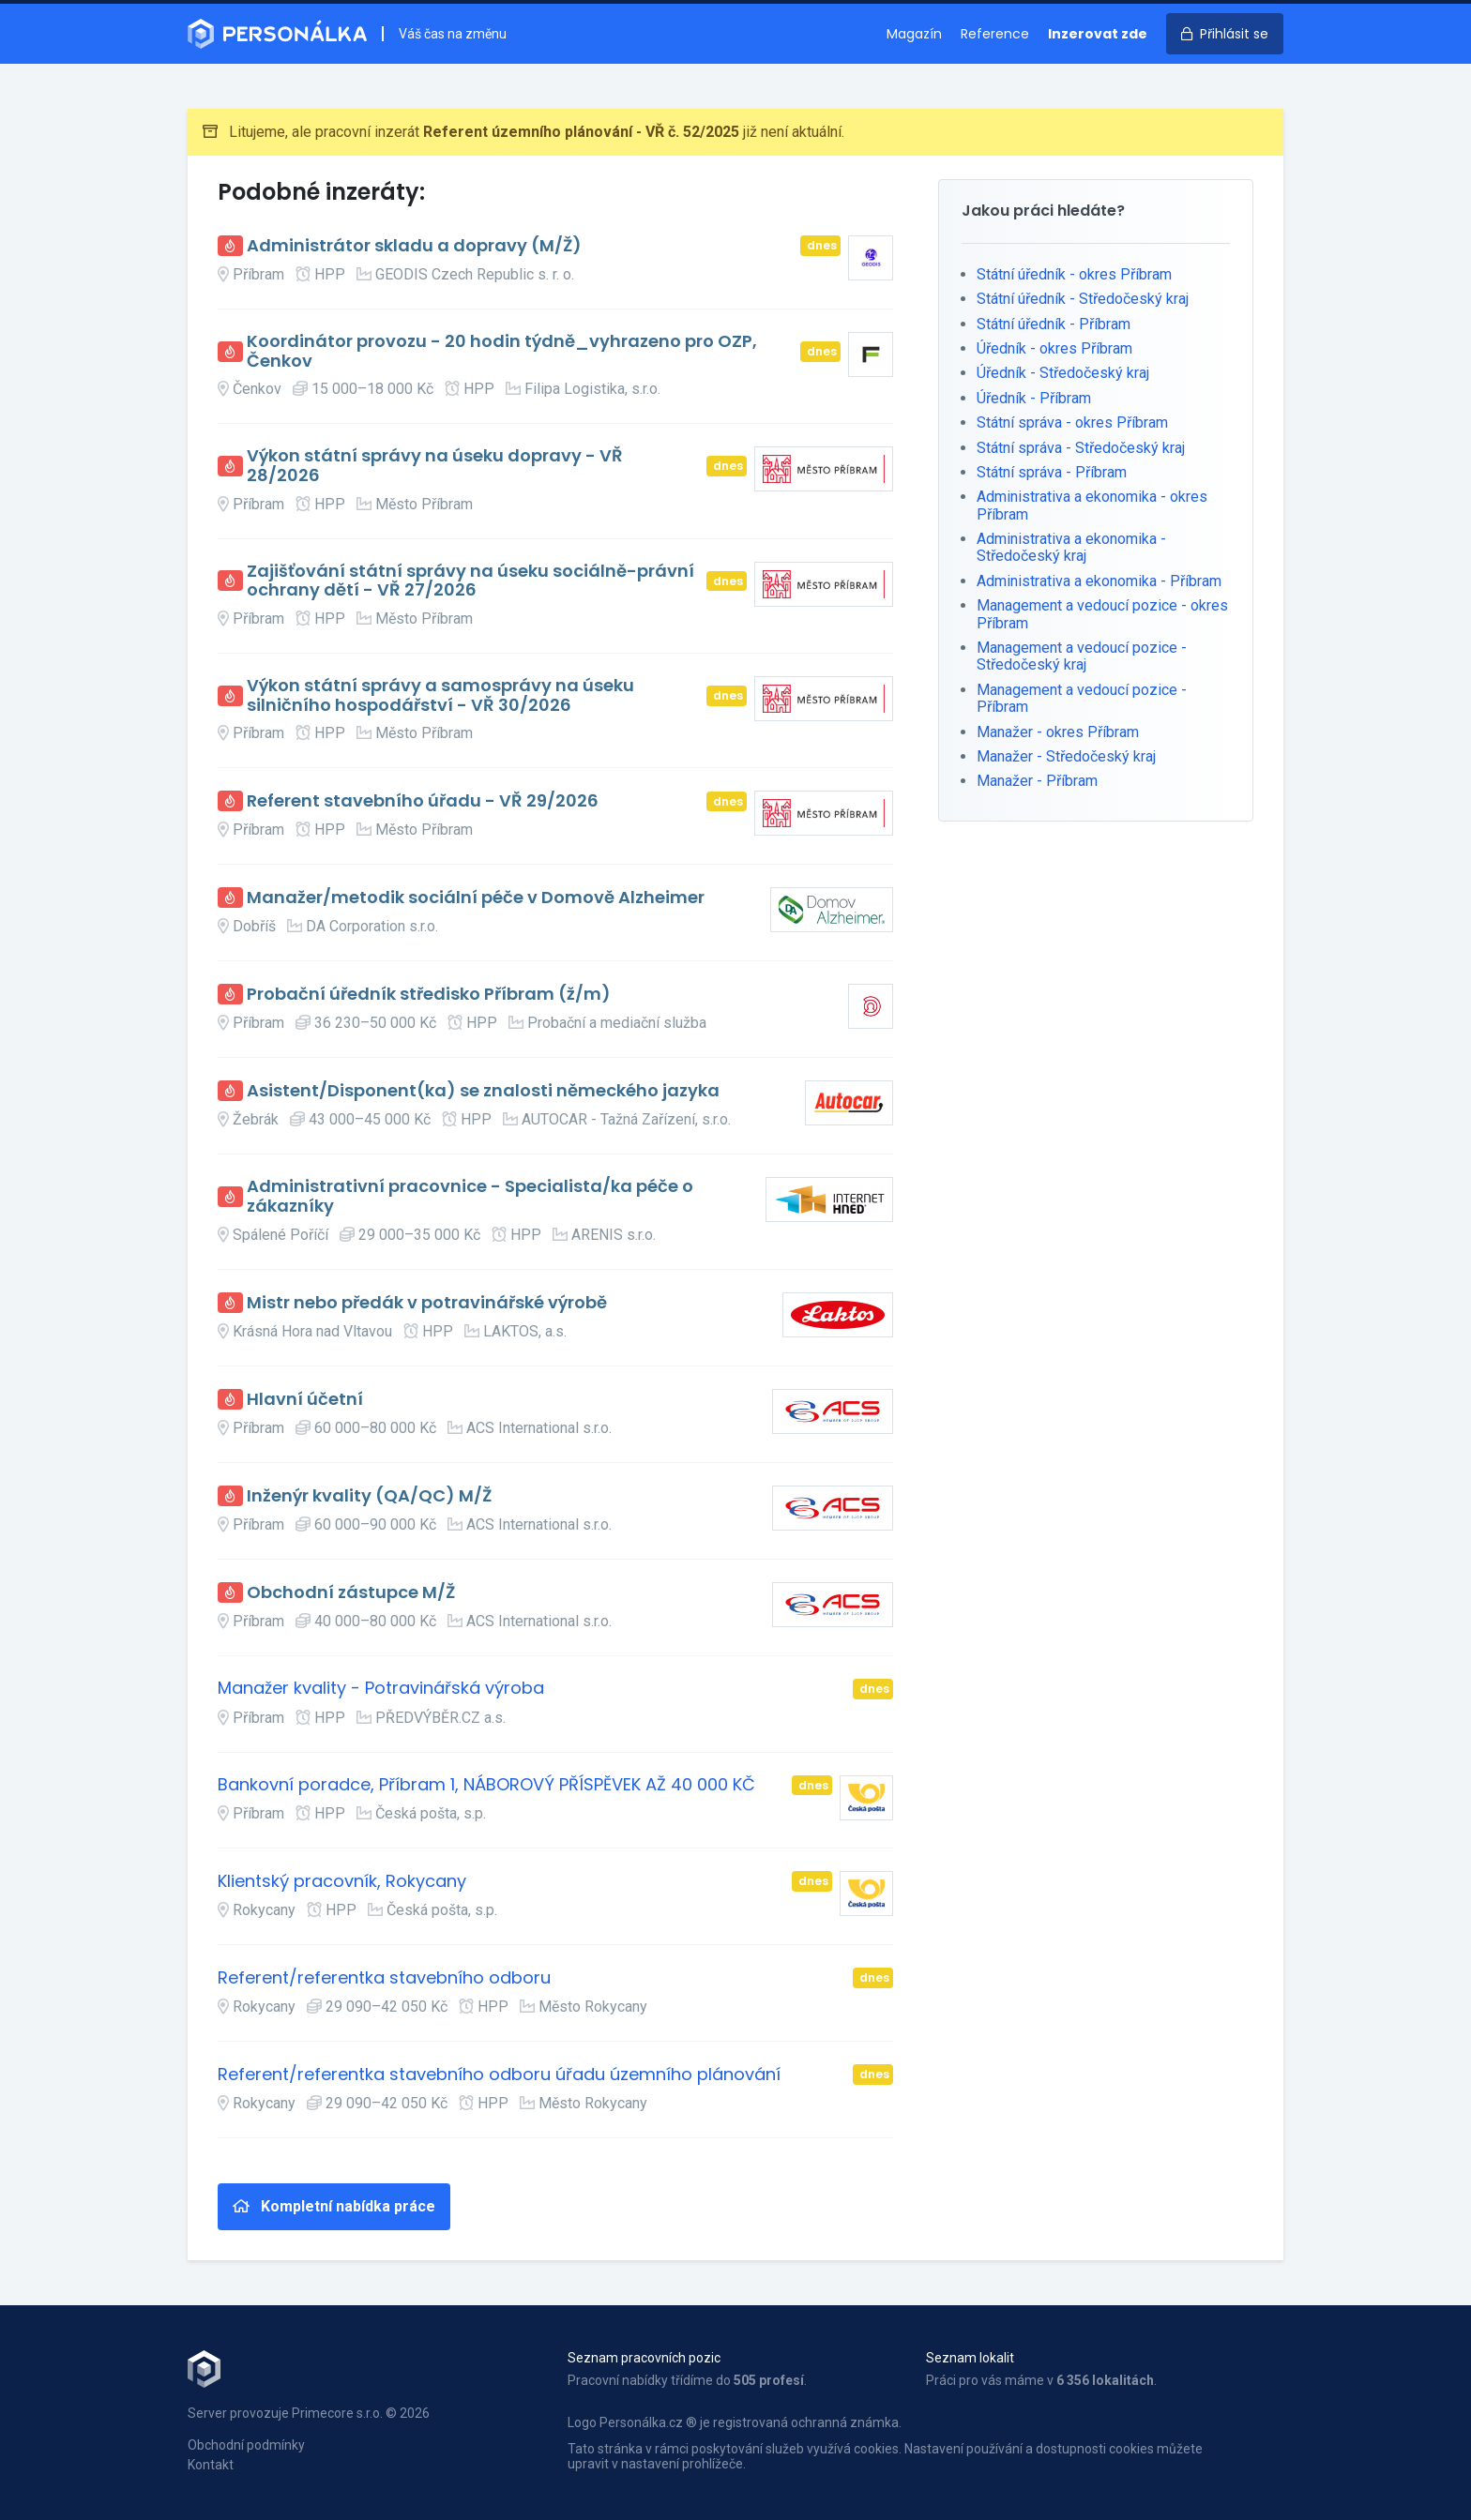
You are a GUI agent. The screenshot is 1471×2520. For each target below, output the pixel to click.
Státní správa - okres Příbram (1072, 422)
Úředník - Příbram (1034, 398)
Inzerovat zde (1097, 33)
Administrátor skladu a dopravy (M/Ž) (414, 246)
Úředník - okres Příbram (1054, 348)
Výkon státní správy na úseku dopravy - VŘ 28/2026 (435, 465)
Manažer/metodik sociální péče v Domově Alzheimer (476, 898)
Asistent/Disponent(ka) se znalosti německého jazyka (483, 1091)
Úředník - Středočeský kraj (1063, 373)
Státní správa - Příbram (1052, 472)
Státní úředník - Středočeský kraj (1083, 299)
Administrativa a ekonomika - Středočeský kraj (1071, 547)
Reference (995, 33)
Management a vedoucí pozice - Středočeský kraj (1082, 656)
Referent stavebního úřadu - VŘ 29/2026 (423, 801)
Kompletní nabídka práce (334, 2206)
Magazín (914, 33)
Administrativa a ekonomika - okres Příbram (1092, 505)
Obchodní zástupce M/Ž (351, 1593)
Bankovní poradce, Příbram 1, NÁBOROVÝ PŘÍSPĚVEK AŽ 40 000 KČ (486, 1785)
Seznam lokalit (970, 2357)
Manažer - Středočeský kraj (1066, 756)
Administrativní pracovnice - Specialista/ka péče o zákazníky (470, 1196)
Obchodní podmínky (246, 2444)
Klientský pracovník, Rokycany (342, 1882)
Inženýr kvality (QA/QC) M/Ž (369, 1496)
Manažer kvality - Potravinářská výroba (381, 1688)
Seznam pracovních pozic (644, 2357)
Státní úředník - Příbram (1053, 324)
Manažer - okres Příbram (1058, 732)
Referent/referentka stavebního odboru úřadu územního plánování (499, 2075)
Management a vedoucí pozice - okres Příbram (1102, 613)
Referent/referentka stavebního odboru (384, 1978)
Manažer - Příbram (1037, 781)
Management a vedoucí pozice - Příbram (1082, 698)
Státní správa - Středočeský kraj (1081, 448)
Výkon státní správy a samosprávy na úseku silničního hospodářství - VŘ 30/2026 (440, 695)
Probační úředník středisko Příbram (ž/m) (429, 994)
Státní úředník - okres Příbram (1074, 274)
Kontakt (211, 2464)
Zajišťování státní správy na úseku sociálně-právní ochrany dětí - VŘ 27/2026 (470, 581)
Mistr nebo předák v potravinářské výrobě (427, 1303)
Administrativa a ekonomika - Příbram (1099, 581)
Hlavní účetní (305, 1400)
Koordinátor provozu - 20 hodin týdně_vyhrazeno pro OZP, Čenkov (502, 351)
